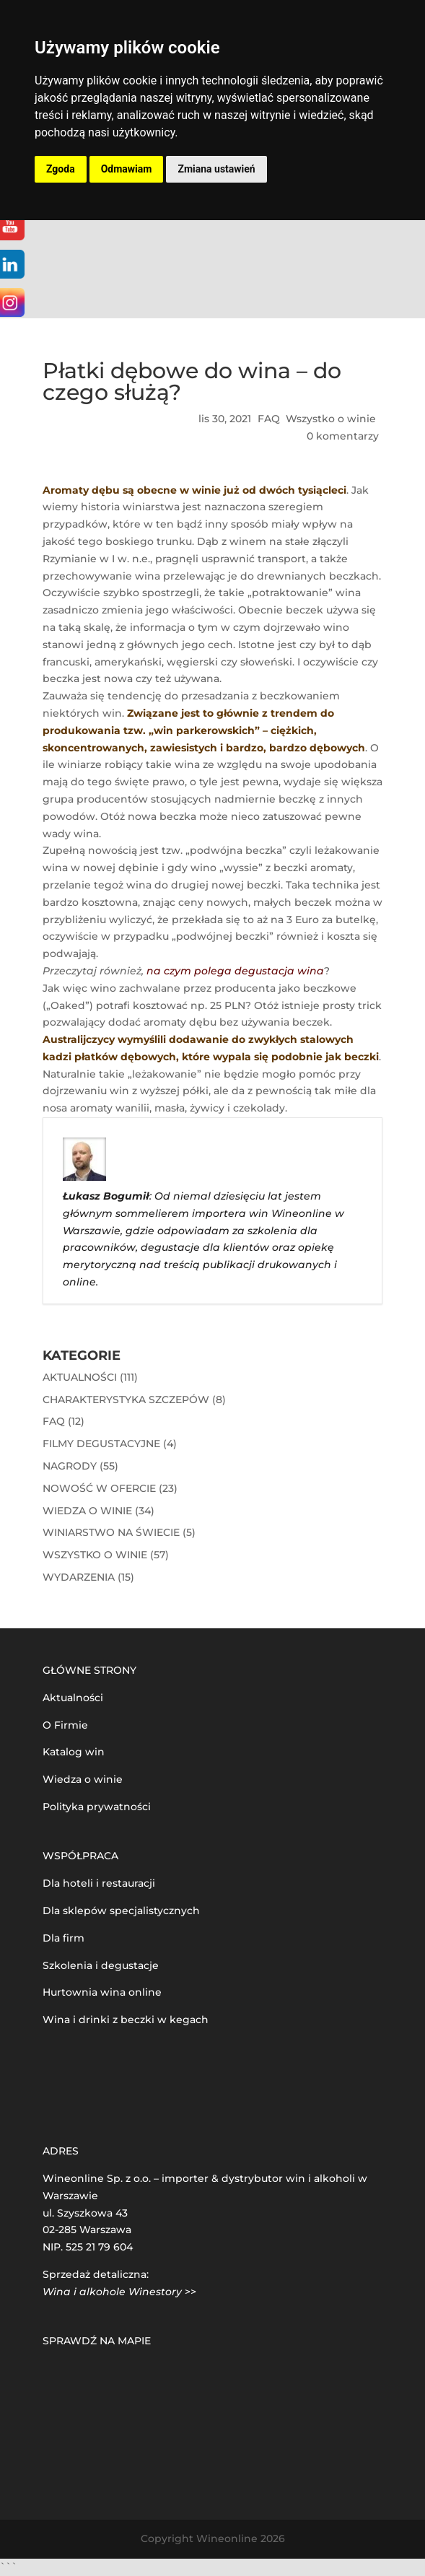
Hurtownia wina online (102, 1992)
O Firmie (65, 1725)
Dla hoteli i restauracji (99, 1883)
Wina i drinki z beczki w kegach (126, 2019)
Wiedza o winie (87, 1510)
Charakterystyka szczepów (126, 1399)
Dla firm (63, 1937)
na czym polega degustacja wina (235, 970)
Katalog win (74, 1751)
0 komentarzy (343, 435)
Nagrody (70, 1465)
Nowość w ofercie (99, 1488)
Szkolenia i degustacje (101, 1965)
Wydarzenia (79, 1577)
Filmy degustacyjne (101, 1443)
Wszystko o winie (331, 418)
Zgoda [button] (60, 169)
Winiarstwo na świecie (111, 1532)
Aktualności (80, 1377)
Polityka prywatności (97, 1806)
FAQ (269, 418)
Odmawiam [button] (126, 169)
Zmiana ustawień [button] (216, 169)
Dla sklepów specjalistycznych (121, 1910)
